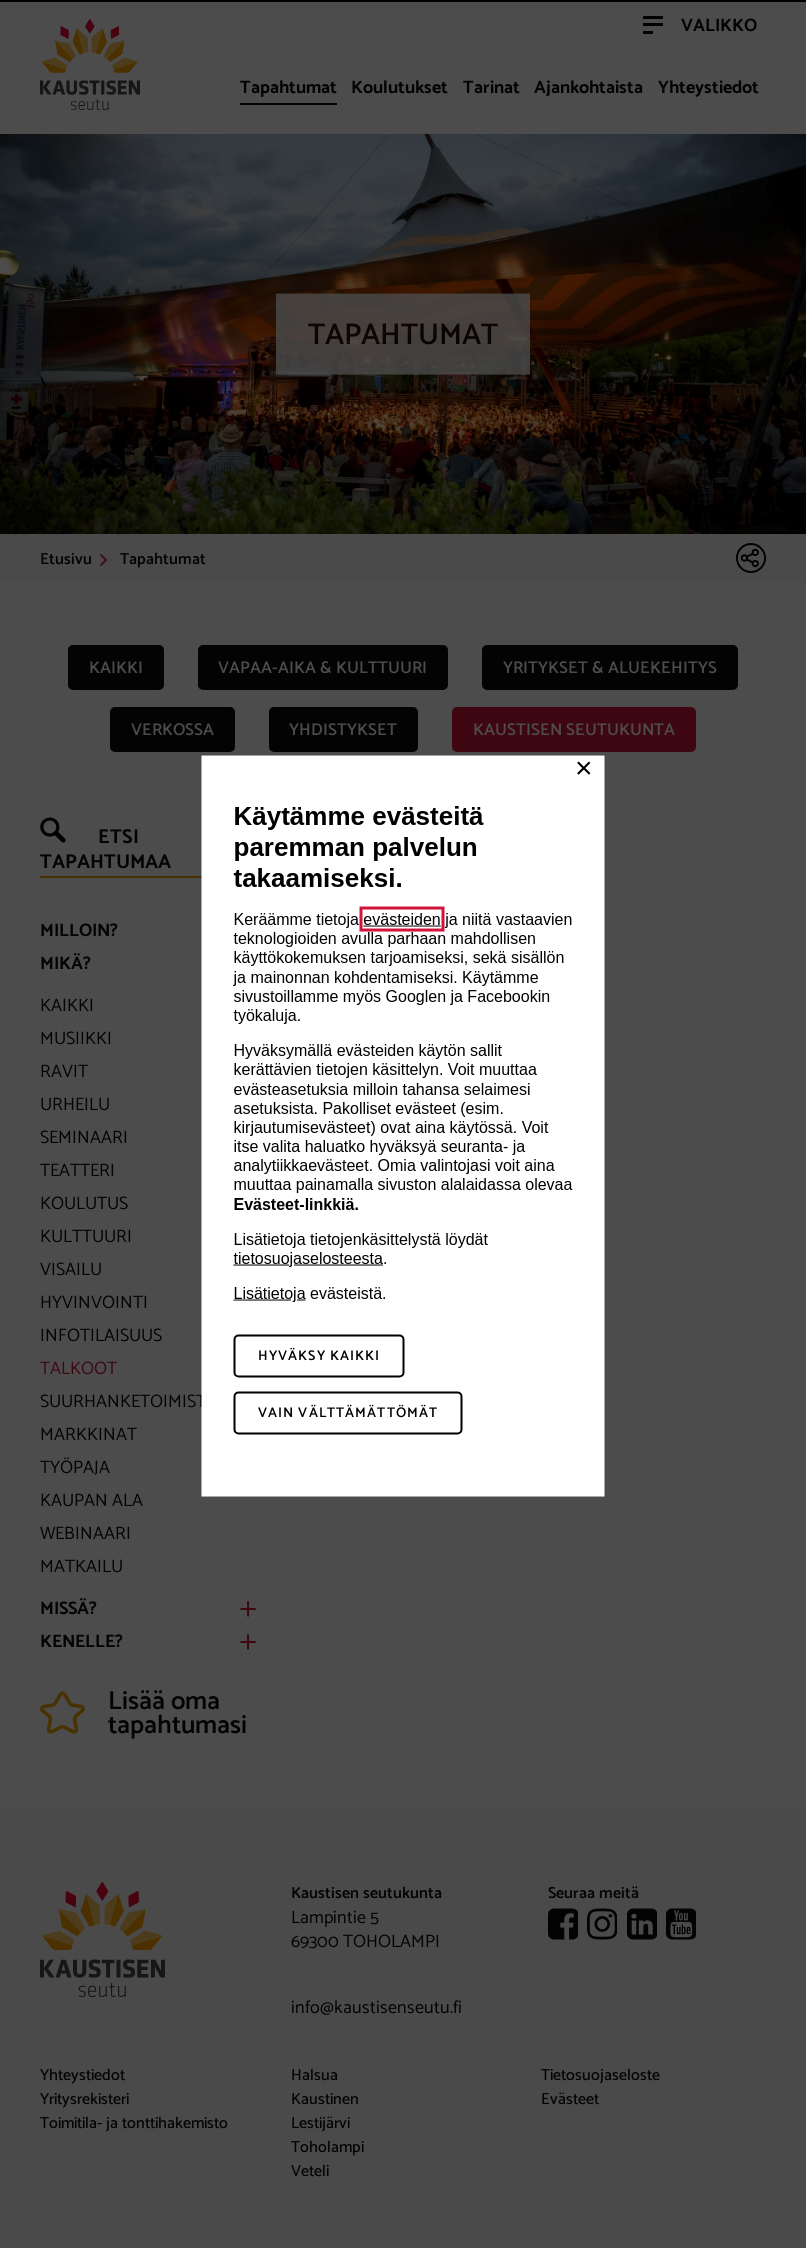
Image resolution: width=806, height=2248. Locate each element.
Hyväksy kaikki (319, 1356)
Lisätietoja (270, 1293)
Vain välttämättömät (348, 1412)
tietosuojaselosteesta (308, 1258)
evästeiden (401, 919)
